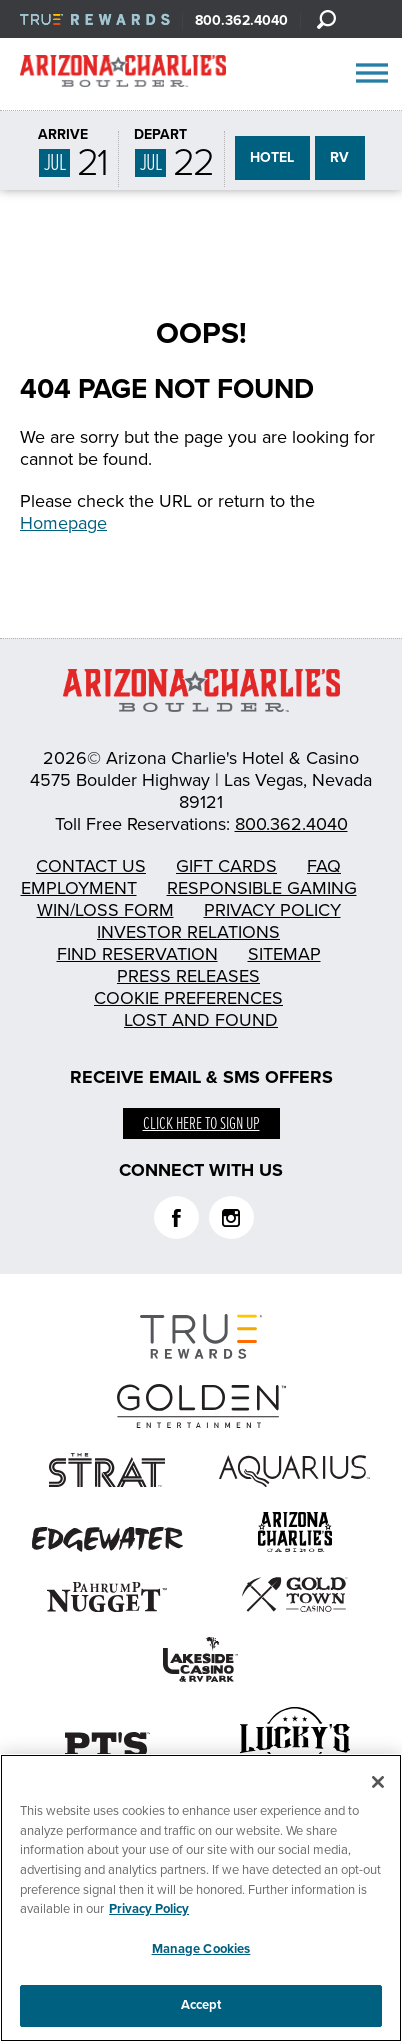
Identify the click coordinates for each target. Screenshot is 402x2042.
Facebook (176, 1217)
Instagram (231, 1217)
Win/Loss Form (105, 910)
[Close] (378, 1785)
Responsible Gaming (262, 888)
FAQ (324, 866)
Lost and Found (201, 1020)
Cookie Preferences (188, 998)
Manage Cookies (201, 1951)
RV (339, 157)
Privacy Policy (272, 910)
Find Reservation (137, 954)
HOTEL (272, 157)
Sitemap (284, 954)
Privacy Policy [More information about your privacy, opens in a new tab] (149, 1911)
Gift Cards (226, 866)
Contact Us (91, 866)
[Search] (326, 19)
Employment (79, 888)
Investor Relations (188, 932)
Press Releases (188, 976)
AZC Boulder (123, 75)
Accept (201, 2007)
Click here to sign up (201, 1124)
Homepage (63, 523)
